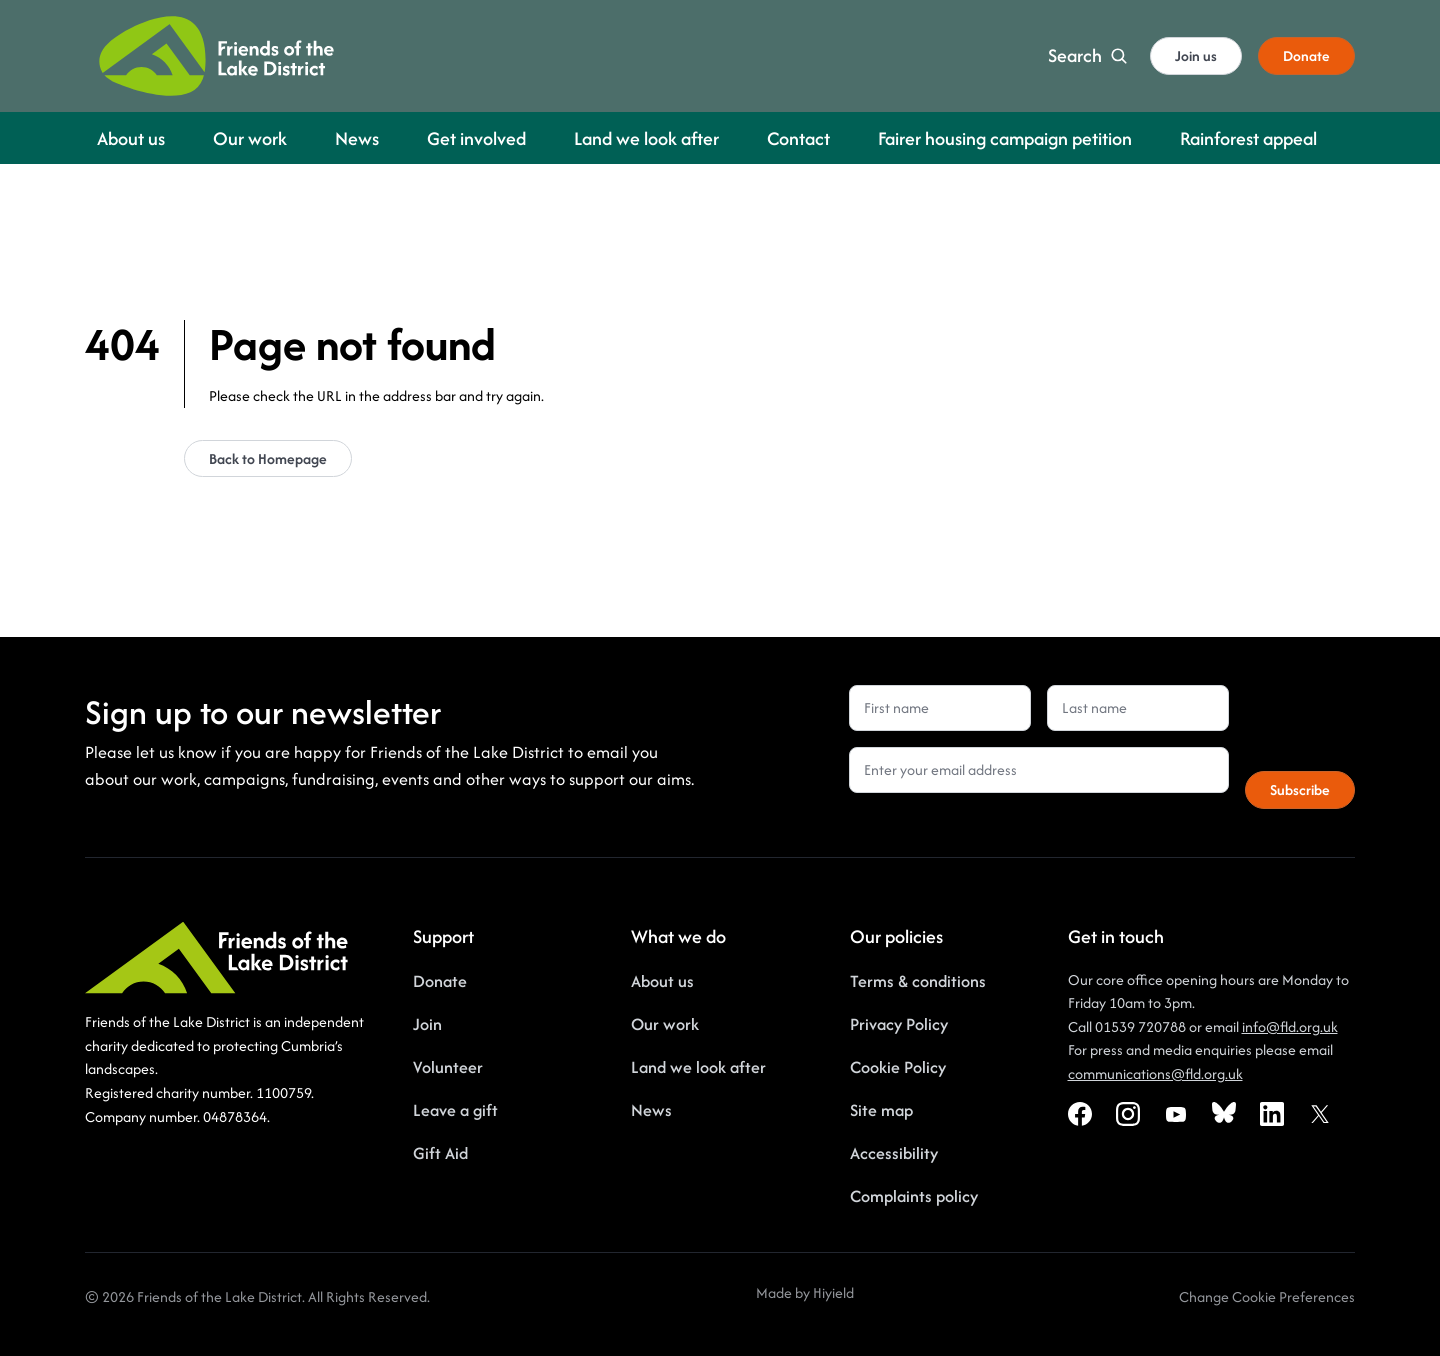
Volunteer (448, 1067)
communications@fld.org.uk (1155, 1073)
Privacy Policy (899, 1024)
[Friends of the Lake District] (216, 56)
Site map (881, 1110)
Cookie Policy (898, 1067)
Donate (440, 981)
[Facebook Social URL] (1080, 1114)
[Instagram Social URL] (1128, 1114)
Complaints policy (914, 1196)
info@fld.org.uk (1290, 1026)
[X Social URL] (1320, 1114)
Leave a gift (455, 1110)
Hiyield (833, 1292)
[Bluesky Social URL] (1224, 1114)
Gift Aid (440, 1153)
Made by (784, 1292)
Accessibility (894, 1153)
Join (427, 1024)
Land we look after (698, 1067)
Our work (665, 1024)
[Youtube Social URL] (1176, 1114)
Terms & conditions (918, 981)
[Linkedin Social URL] (1272, 1114)
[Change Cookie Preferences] (1267, 1297)
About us (662, 981)
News (651, 1110)
